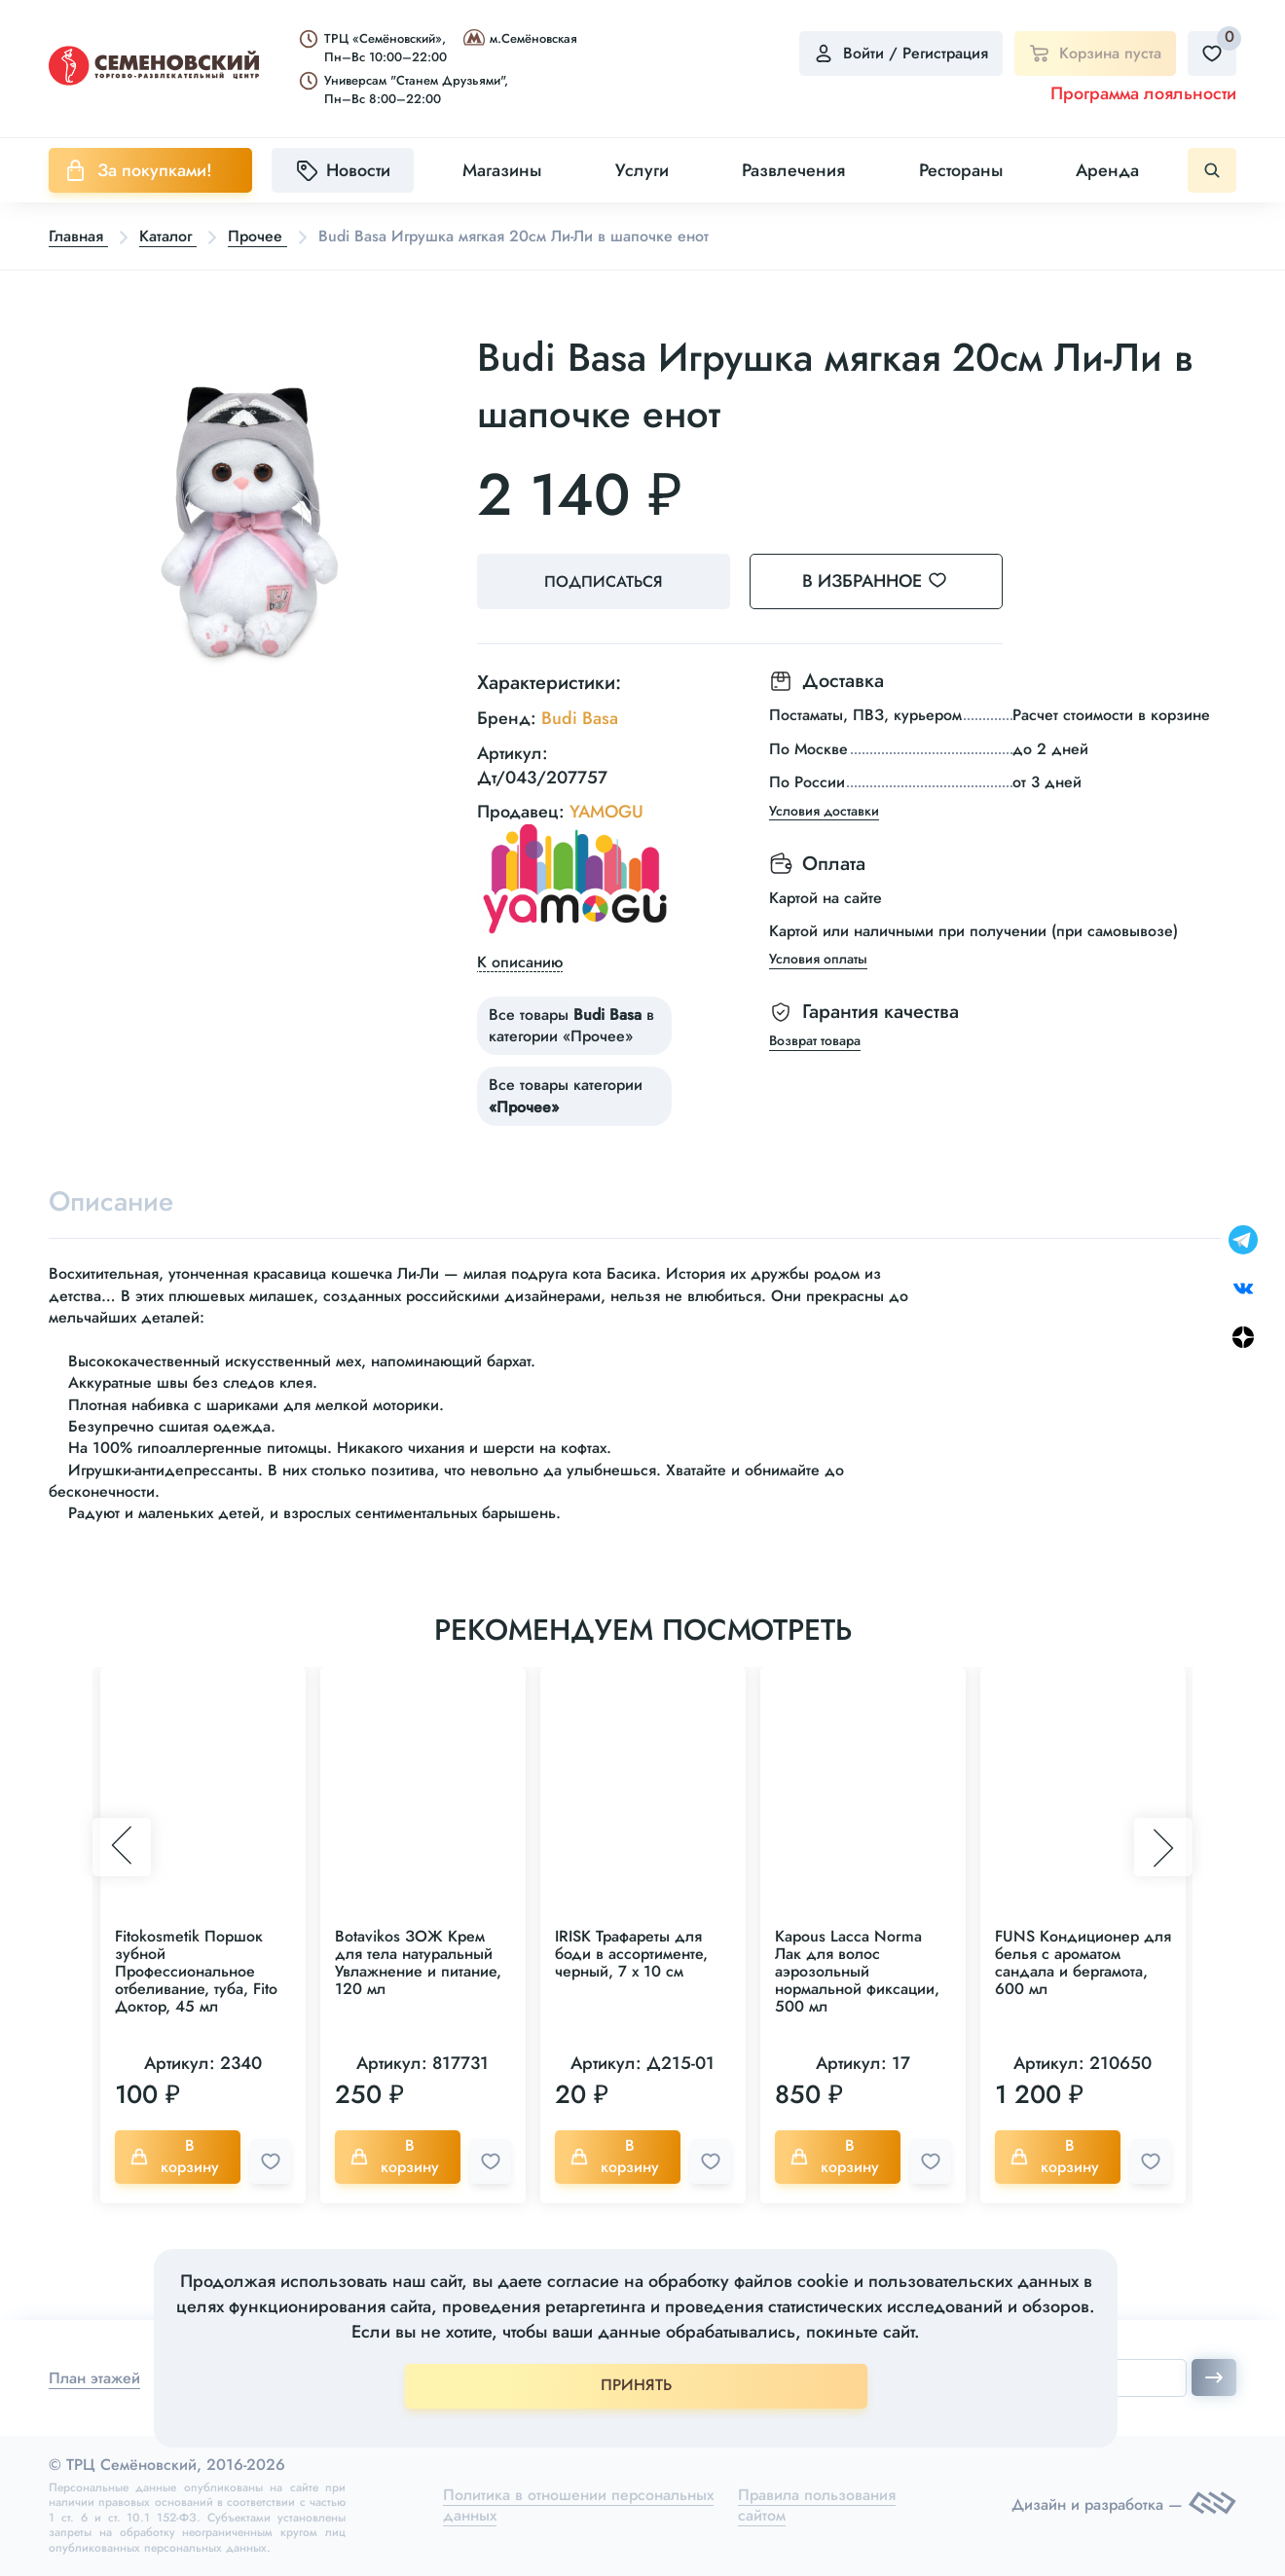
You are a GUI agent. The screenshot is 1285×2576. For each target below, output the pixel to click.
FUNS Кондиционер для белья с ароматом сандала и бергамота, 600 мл (1083, 1962)
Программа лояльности (1143, 93)
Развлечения (793, 170)
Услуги (642, 170)
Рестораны (961, 170)
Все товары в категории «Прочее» (571, 1025)
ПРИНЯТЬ (636, 2385)
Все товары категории (565, 1095)
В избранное (886, 581)
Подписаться (603, 581)
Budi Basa (579, 718)
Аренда (1107, 170)
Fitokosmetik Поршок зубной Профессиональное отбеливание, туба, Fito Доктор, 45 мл (196, 1971)
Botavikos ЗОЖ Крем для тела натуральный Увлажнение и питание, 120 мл (418, 1962)
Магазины (501, 170)
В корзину (174, 2156)
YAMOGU (606, 811)
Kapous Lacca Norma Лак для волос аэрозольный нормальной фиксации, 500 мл (857, 1971)
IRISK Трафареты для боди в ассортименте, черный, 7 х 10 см (631, 1953)
